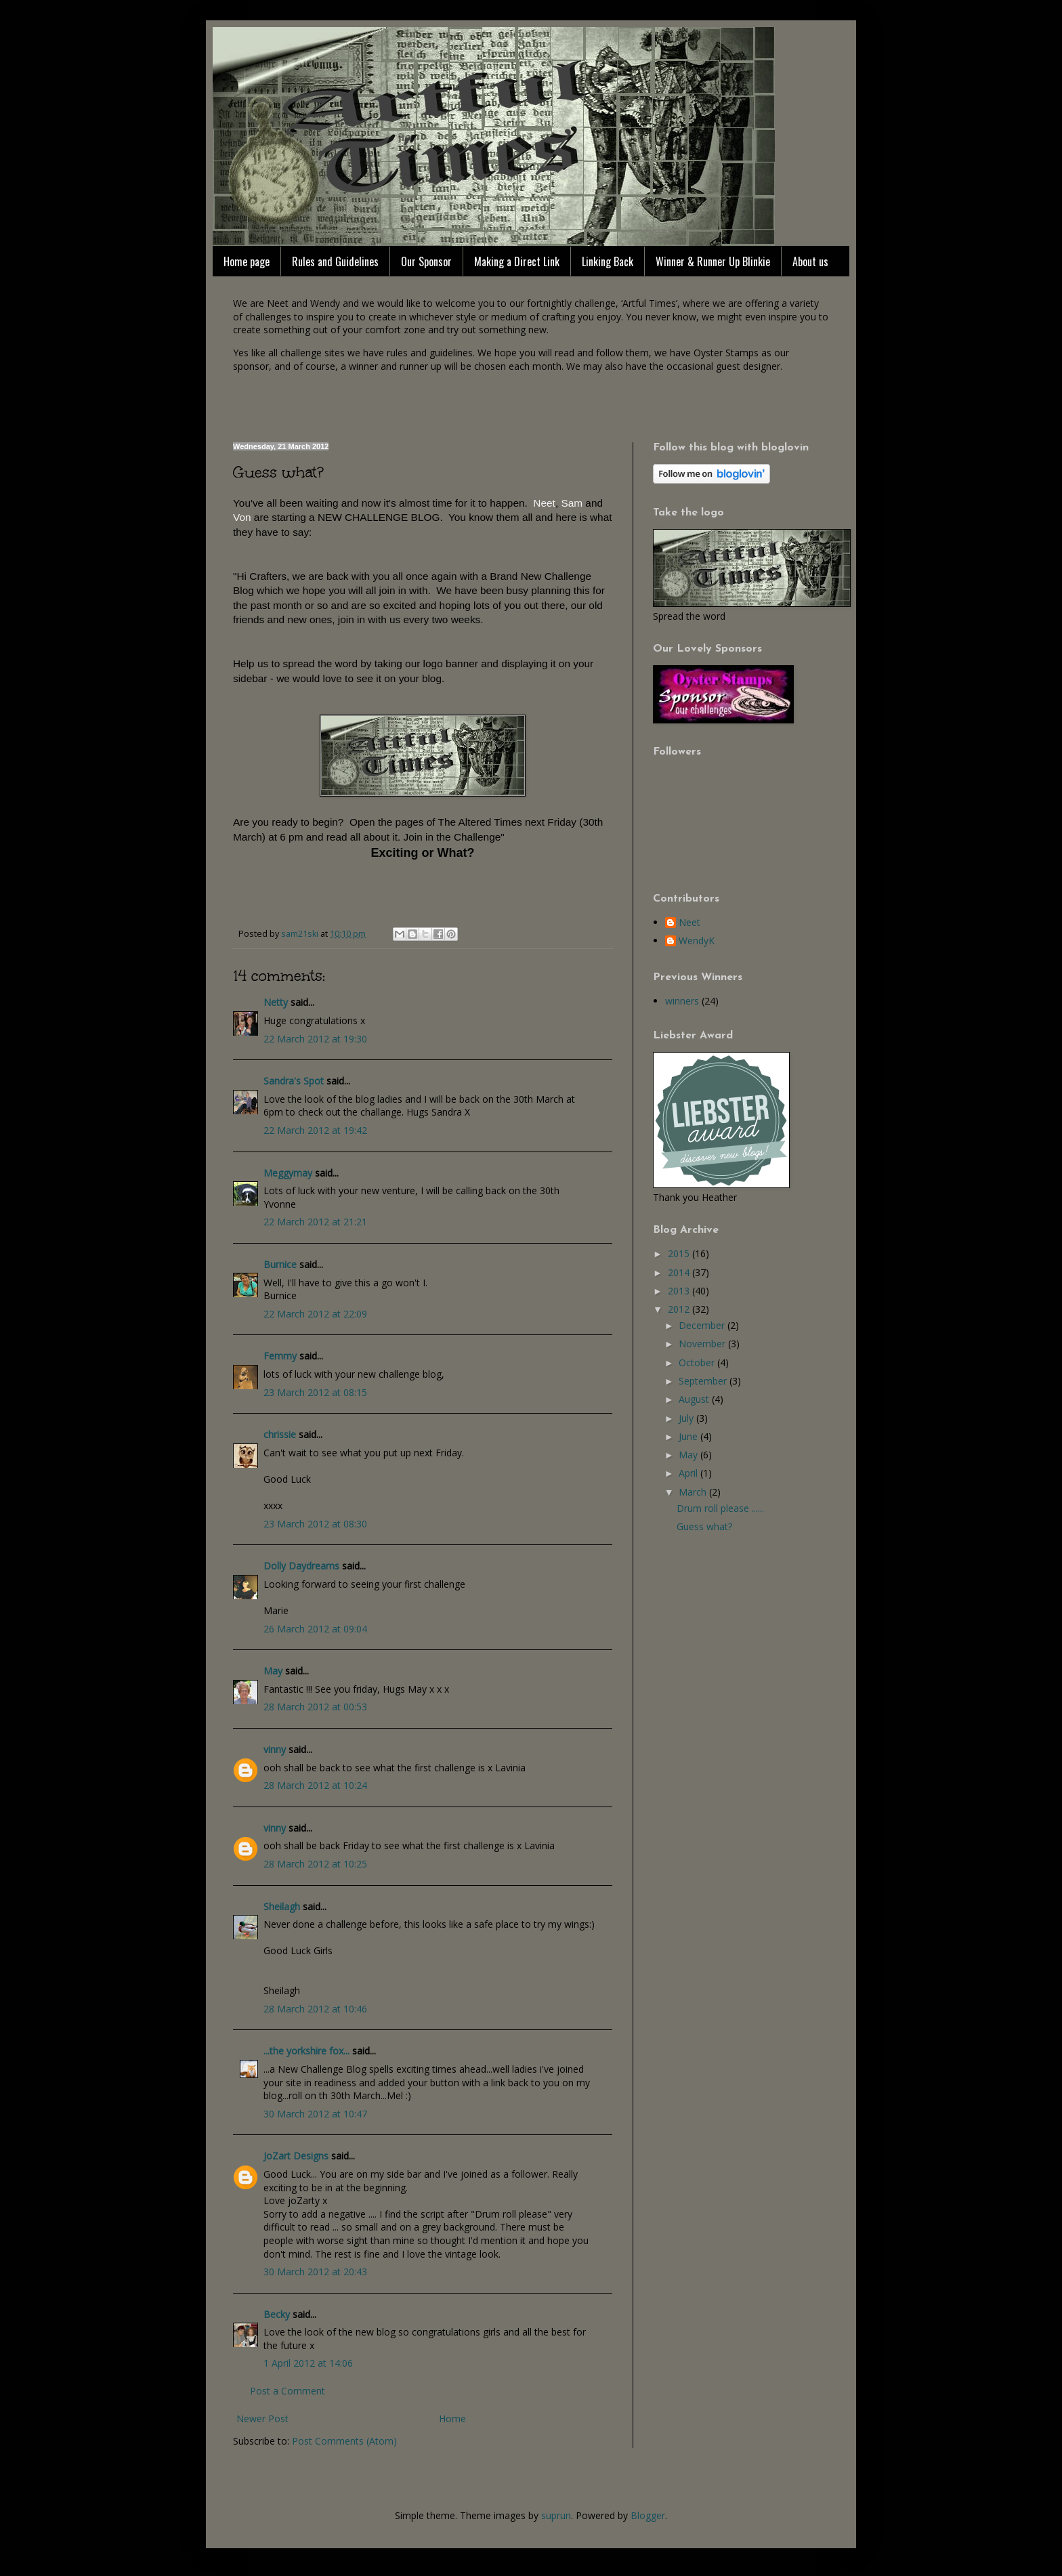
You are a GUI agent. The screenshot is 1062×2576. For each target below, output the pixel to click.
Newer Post (262, 2418)
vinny (274, 1749)
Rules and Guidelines (335, 261)
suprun (556, 2515)
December (703, 1325)
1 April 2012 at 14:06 (308, 2363)
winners (682, 1000)
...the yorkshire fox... (306, 2050)
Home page (247, 261)
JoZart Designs (295, 2155)
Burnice (280, 1264)
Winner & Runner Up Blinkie (713, 261)
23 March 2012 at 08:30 (315, 1523)
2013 (680, 1290)
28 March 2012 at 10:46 (315, 2008)
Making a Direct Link (516, 261)
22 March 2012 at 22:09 (315, 1313)
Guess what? (704, 1526)
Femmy (280, 1355)
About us (810, 261)
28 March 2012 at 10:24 (315, 1785)
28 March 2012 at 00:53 (315, 1706)
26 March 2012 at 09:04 (315, 1628)
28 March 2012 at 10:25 (315, 1863)
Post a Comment (287, 2390)
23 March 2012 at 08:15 (315, 1392)
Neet (689, 923)
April (689, 1472)
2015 (680, 1253)
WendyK (697, 941)
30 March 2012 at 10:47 (315, 2113)
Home (452, 2418)
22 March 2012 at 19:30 (315, 1038)
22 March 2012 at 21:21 (315, 1221)
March (694, 1491)
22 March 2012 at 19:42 (315, 1130)
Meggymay (287, 1172)
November (703, 1343)
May (272, 1670)
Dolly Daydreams (301, 1565)
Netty (275, 1002)
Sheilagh (281, 1906)
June (689, 1436)
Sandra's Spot (293, 1080)
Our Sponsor (426, 261)
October (698, 1362)
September (704, 1380)
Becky (276, 2314)
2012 (680, 1309)
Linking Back (607, 261)
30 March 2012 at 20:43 (315, 2271)
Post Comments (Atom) (344, 2440)
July (687, 1418)
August (695, 1399)
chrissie (279, 1434)
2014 (680, 1272)
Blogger (648, 2515)
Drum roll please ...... (720, 1508)
